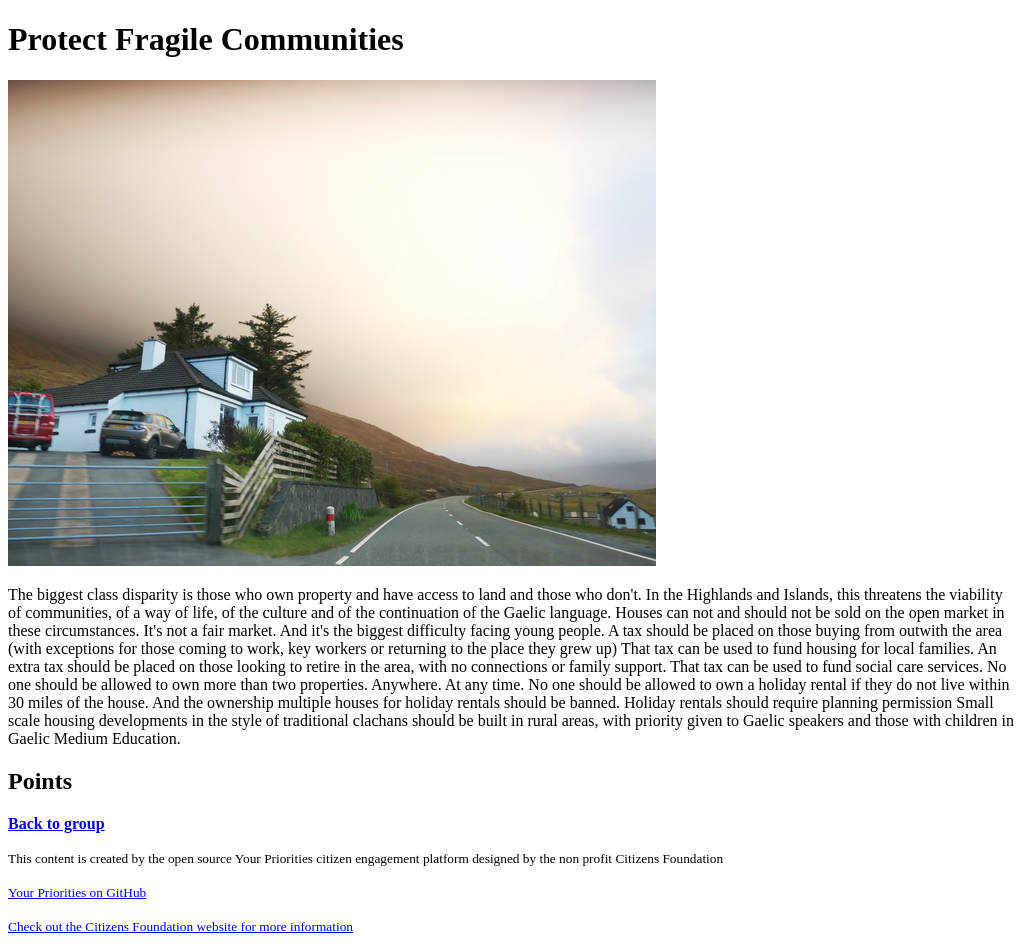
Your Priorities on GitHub (77, 892)
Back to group (56, 823)
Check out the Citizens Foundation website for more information (180, 926)
